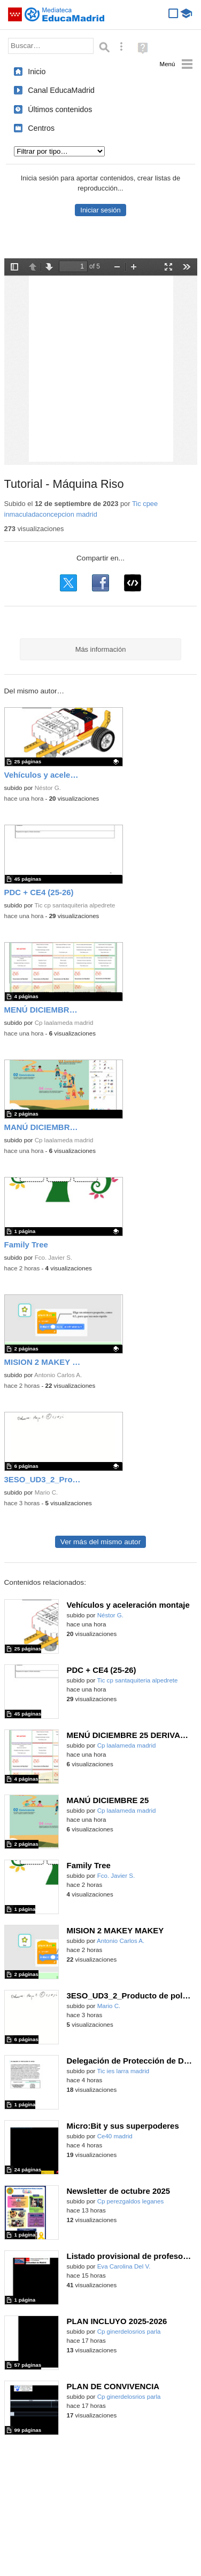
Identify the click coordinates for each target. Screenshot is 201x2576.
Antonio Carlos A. (58, 1375)
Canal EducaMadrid (61, 90)
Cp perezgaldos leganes (130, 2201)
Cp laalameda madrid (64, 1023)
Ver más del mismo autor (100, 1542)
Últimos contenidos (60, 109)
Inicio (36, 71)
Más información (100, 649)
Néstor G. (48, 788)
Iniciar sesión (100, 210)
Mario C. (46, 1492)
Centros (41, 128)
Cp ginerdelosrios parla (129, 2331)
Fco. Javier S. (54, 1257)
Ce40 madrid (115, 2136)
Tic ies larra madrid (123, 2071)
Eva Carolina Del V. (124, 2266)
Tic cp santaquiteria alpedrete (74, 905)
